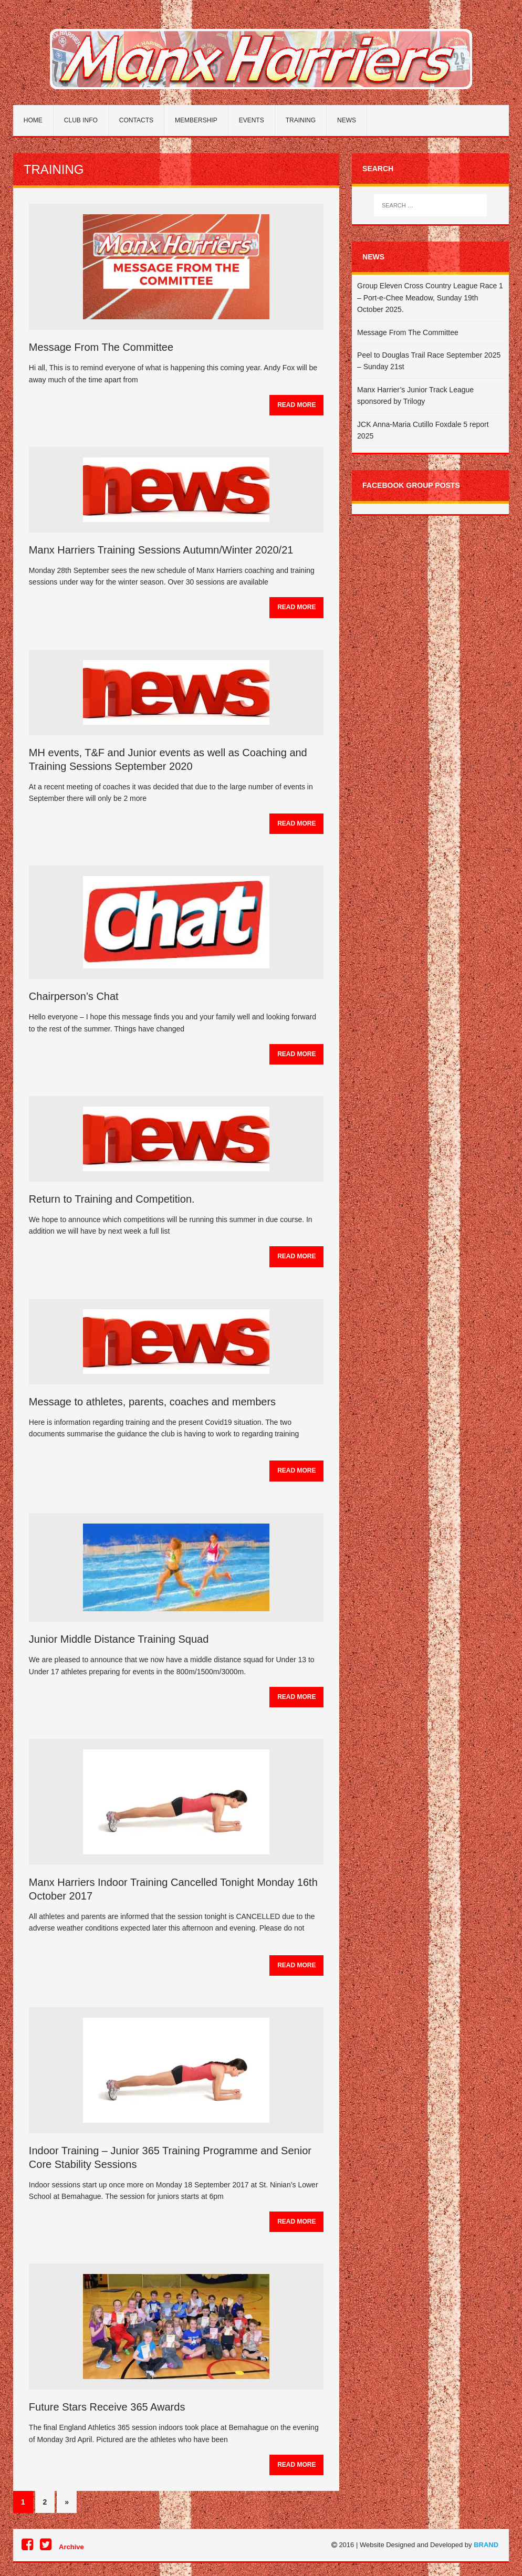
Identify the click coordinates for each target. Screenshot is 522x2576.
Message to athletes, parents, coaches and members (152, 1401)
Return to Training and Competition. (112, 1199)
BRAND (486, 2545)
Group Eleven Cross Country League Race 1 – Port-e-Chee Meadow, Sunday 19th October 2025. (430, 297)
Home (33, 120)
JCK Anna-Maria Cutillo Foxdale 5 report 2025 (423, 430)
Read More (296, 405)
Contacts (136, 120)
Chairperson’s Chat (74, 996)
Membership (196, 120)
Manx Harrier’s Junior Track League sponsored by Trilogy (415, 395)
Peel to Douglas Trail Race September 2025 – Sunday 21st (428, 361)
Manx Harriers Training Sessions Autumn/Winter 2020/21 (161, 550)
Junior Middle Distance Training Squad (118, 1639)
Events (251, 120)
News (346, 120)
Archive (71, 2547)
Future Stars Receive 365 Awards (107, 2407)
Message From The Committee (101, 347)
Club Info (81, 120)
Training (301, 120)
